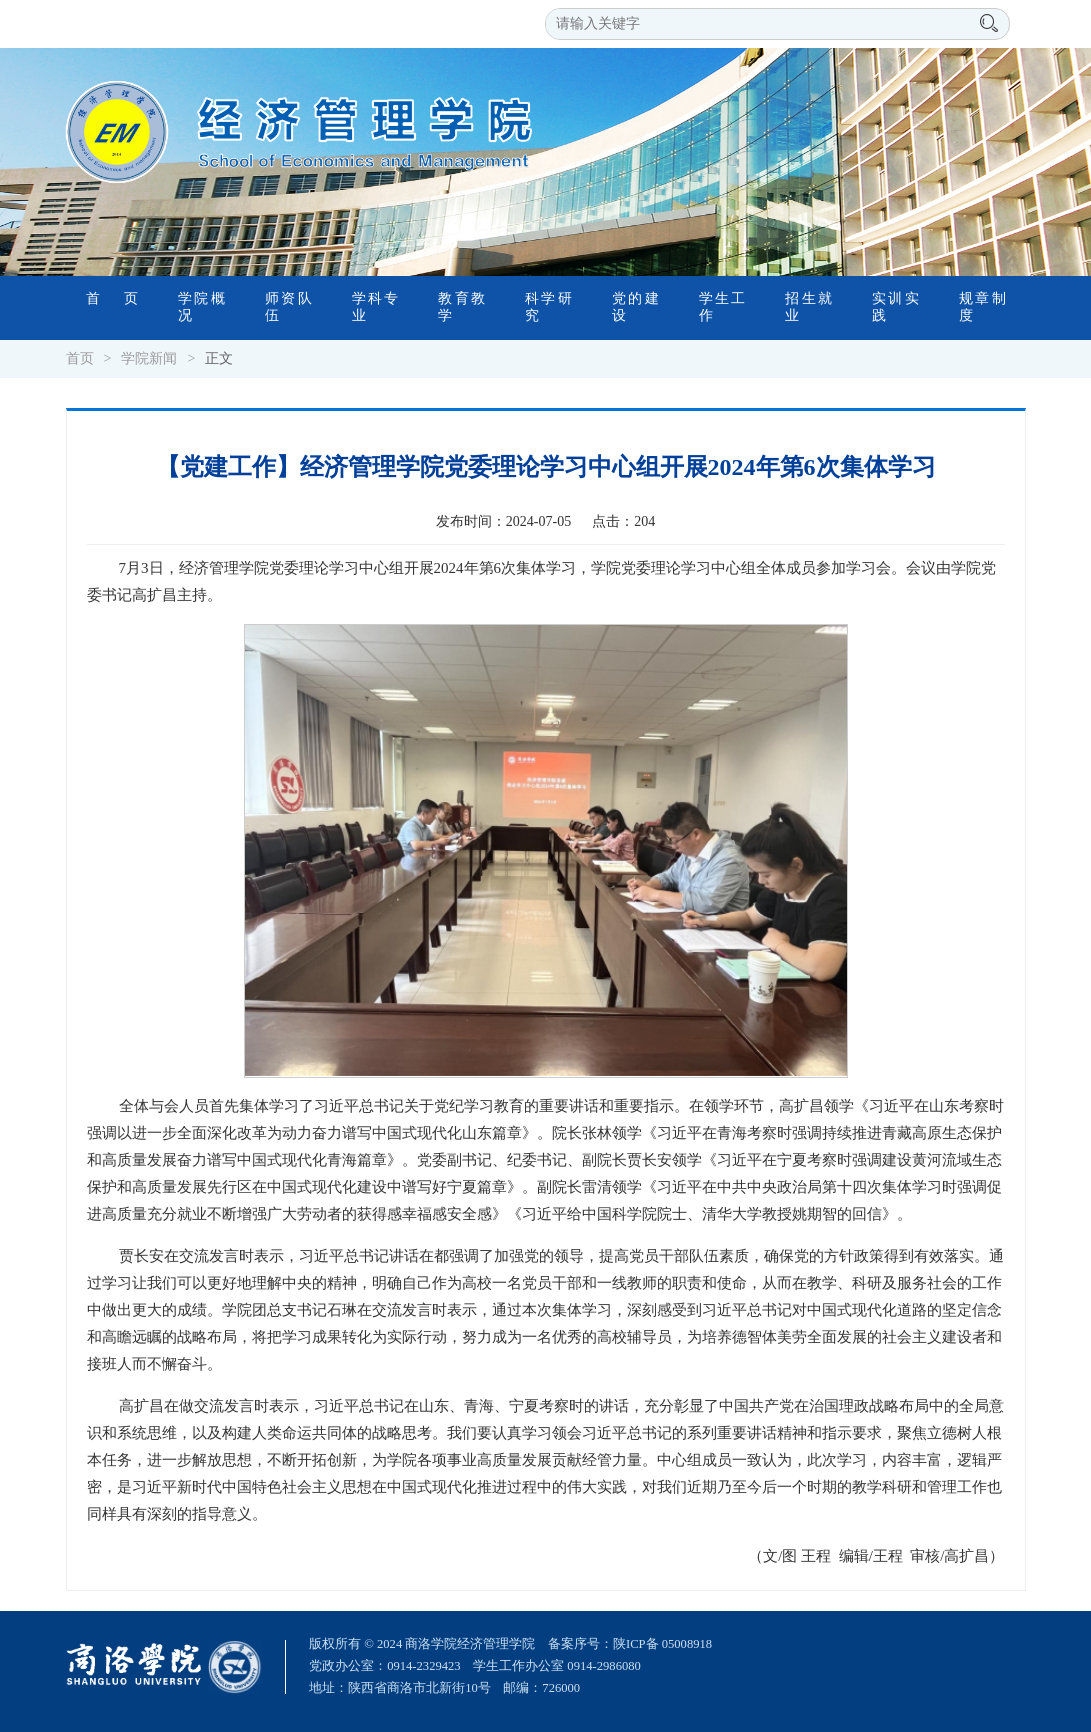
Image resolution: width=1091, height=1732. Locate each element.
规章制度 (982, 307)
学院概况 (201, 307)
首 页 (112, 298)
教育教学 (461, 307)
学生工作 (722, 307)
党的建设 (635, 307)
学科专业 (375, 307)
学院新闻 (149, 358)
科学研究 (548, 307)
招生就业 (808, 307)
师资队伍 (288, 307)
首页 (80, 358)
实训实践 (895, 307)
